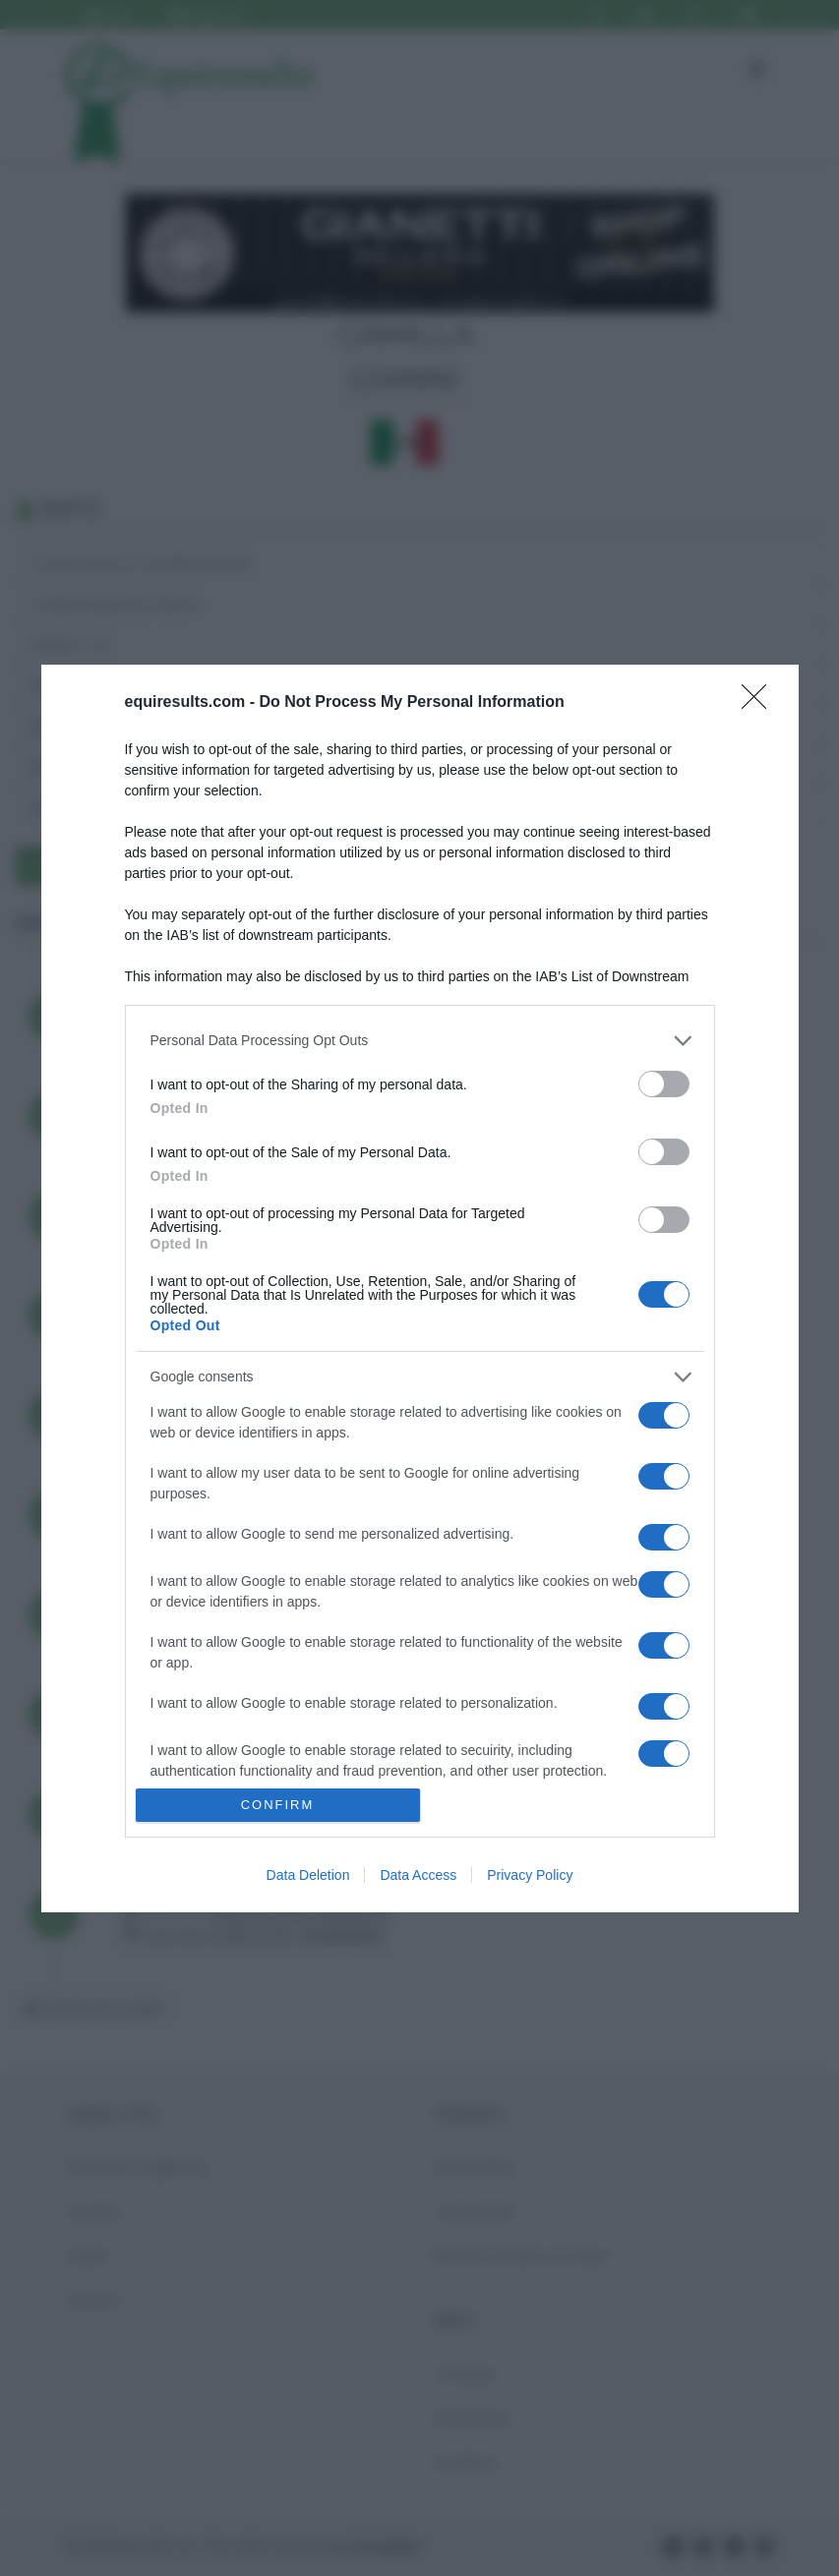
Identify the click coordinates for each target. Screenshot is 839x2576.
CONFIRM (278, 1804)
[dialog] (420, 1288)
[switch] (663, 1084)
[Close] (760, 703)
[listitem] (419, 1040)
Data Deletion (308, 1875)
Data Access (418, 1875)
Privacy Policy (529, 1875)
